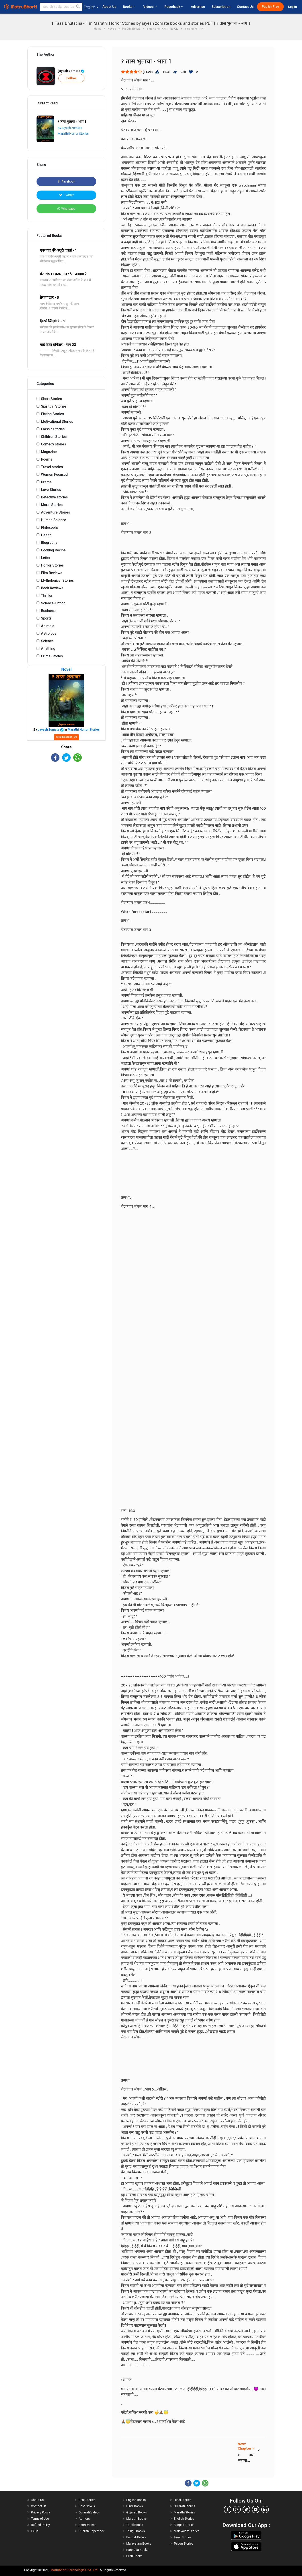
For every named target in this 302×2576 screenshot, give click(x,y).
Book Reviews (52, 588)
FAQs (34, 2531)
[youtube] (255, 2509)
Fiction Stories (52, 414)
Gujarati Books (136, 2512)
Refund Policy (40, 2525)
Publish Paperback (91, 2531)
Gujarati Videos (89, 2512)
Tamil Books (134, 2525)
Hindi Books (134, 2506)
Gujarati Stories (184, 2506)
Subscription (221, 6)
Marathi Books (136, 2518)
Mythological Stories (57, 580)
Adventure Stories (55, 512)
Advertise (198, 6)
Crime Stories (52, 656)
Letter (46, 558)
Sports (46, 618)
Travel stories (52, 467)
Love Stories (51, 490)
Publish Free (270, 6)
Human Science (53, 520)
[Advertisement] (66, 801)
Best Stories (87, 2500)
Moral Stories (52, 505)
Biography (49, 542)
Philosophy (50, 527)
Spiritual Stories (54, 406)
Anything (48, 648)
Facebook (66, 181)
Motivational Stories (57, 421)
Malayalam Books (138, 2543)
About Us (109, 6)
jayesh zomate (71, 71)
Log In (293, 6)
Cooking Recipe (53, 550)
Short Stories (51, 399)
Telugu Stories (183, 2543)
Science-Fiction (53, 603)
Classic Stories (53, 429)
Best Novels (87, 2506)
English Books (136, 2500)
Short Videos (87, 2525)
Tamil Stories (182, 2537)
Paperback (174, 6)
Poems (46, 459)
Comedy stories (53, 444)
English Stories (184, 2518)
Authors (84, 2518)
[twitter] (246, 2509)
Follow (71, 78)
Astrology (48, 633)
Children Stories (54, 437)
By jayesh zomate (70, 128)
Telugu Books (135, 2531)
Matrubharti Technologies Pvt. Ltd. (74, 2570)
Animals (47, 626)
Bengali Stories (184, 2525)
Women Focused (54, 474)
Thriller (47, 595)
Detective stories (54, 497)
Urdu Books (134, 2556)
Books (130, 6)
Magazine (49, 452)
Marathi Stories (184, 2512)
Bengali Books (136, 2537)
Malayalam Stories (186, 2531)
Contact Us (245, 6)
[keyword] (61, 7)
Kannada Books (137, 2550)
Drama (46, 482)
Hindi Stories (182, 2500)
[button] (78, 7)
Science (47, 641)
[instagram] (237, 2509)
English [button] (91, 7)
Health (46, 535)
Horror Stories (52, 565)
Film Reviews (51, 573)
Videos (150, 6)
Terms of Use (40, 2518)
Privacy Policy (40, 2512)
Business (48, 611)
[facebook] (227, 2509)
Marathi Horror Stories (73, 133)
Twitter (66, 195)
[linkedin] (265, 2509)
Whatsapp (66, 208)
